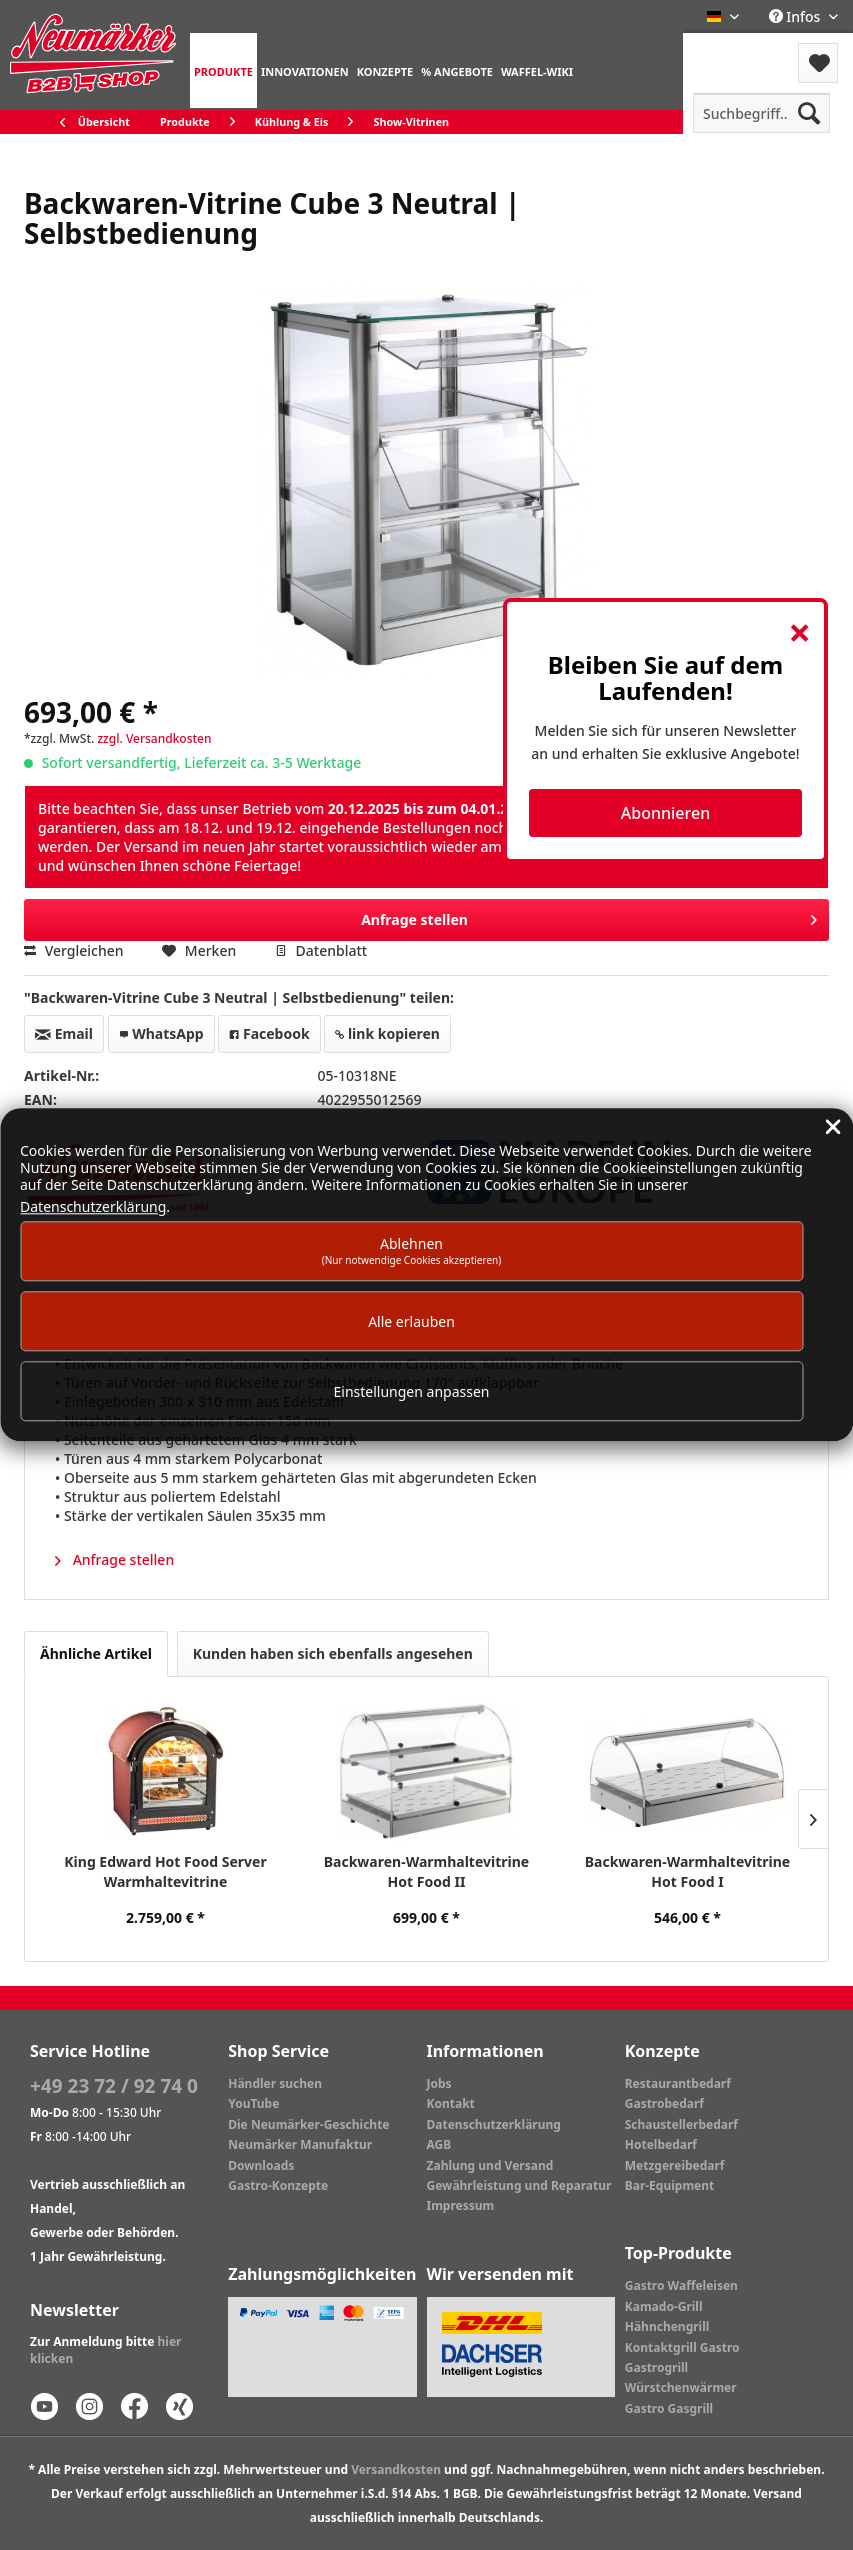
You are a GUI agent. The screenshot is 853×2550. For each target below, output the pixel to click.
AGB (439, 2144)
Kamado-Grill (664, 2306)
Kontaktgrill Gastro (682, 2347)
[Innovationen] (305, 70)
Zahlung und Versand (490, 2165)
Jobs (439, 2083)
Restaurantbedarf (678, 2083)
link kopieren (387, 1033)
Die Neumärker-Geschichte (308, 2124)
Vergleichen (74, 950)
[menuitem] (223, 70)
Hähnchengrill (667, 2326)
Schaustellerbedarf (681, 2124)
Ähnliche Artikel (96, 1653)
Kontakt (451, 2103)
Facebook (269, 1033)
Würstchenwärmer (681, 2387)
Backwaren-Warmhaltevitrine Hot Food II (426, 1871)
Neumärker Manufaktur (300, 2144)
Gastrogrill (656, 2367)
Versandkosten (396, 2469)
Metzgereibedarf (675, 2165)
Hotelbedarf (661, 2144)
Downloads (261, 2165)
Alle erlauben (411, 1321)
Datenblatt (321, 950)
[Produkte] (223, 70)
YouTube (253, 2103)
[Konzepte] (385, 70)
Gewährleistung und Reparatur (519, 2185)
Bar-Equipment (670, 2185)
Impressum (461, 2205)
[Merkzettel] (818, 63)
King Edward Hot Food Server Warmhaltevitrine (165, 1871)
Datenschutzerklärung (494, 2124)
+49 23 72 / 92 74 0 (114, 2086)
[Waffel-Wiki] (537, 70)
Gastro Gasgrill (669, 2408)
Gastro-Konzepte (278, 2185)
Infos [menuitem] (796, 16)
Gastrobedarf (664, 2103)
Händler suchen (275, 2083)
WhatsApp (161, 1033)
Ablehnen (412, 1250)
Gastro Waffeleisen (681, 2285)
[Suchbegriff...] (761, 113)
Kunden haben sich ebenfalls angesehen (333, 1653)
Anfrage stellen (589, 916)
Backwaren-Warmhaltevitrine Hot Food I (687, 1871)
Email (64, 1033)
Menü (736, 50)
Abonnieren (665, 813)
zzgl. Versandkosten (154, 738)
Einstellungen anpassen (412, 1391)
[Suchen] (809, 113)
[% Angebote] (457, 70)
